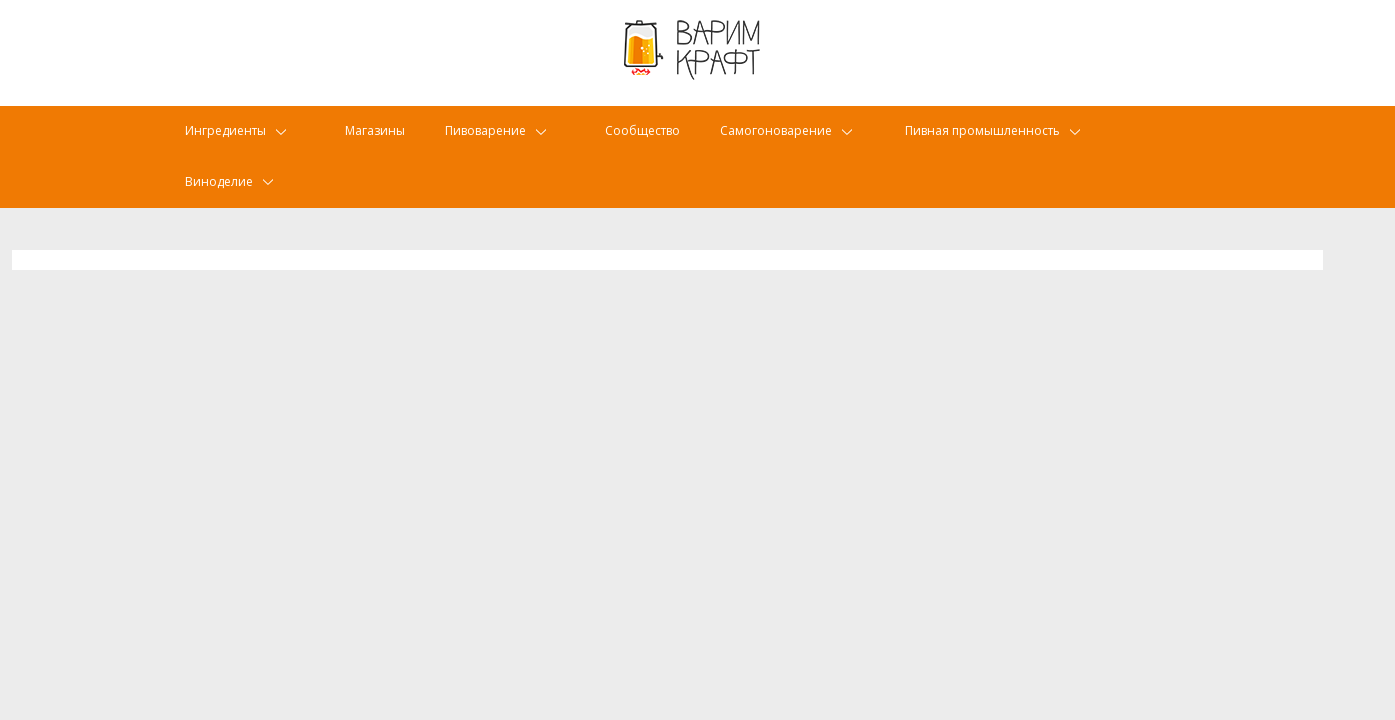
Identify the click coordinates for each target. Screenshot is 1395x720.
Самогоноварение (803, 144)
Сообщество (657, 144)
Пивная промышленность (1013, 144)
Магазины (379, 144)
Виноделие (222, 195)
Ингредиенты (230, 144)
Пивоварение (498, 144)
